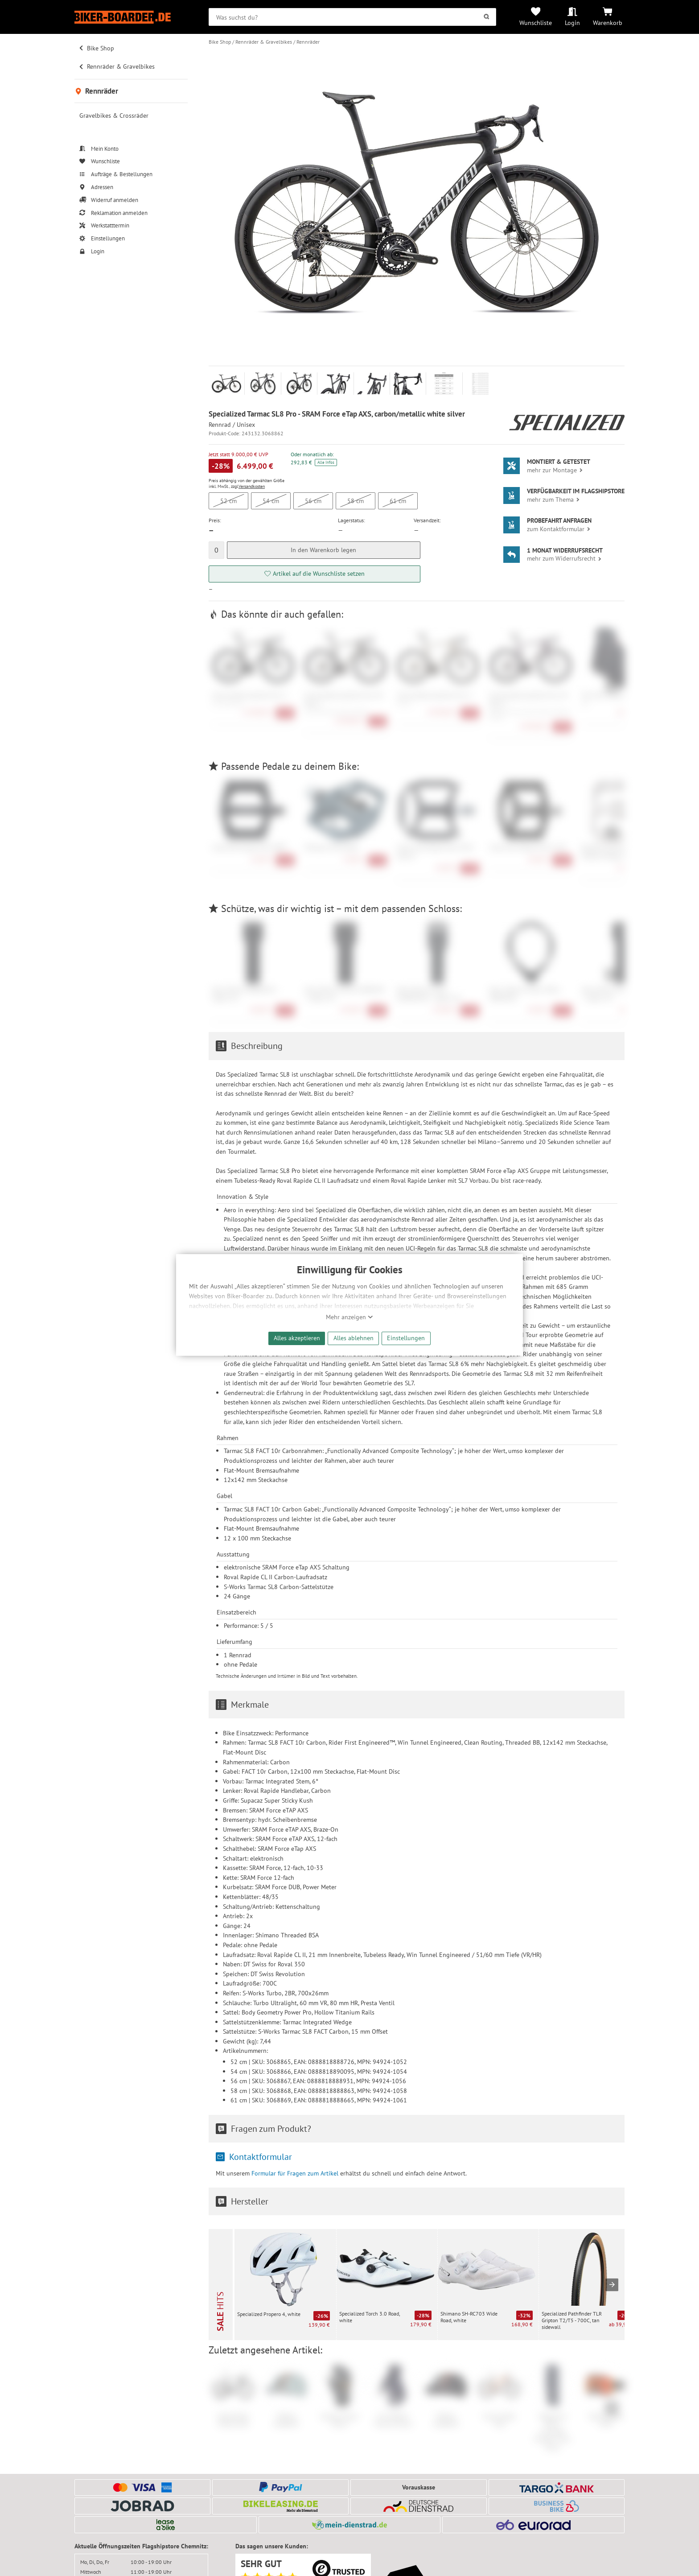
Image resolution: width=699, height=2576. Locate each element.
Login (572, 22)
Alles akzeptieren (297, 1337)
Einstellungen (406, 1337)
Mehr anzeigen (349, 1317)
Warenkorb (607, 22)
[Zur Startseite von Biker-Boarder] (131, 17)
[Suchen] (486, 17)
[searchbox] (352, 17)
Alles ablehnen (353, 1337)
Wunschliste (535, 22)
